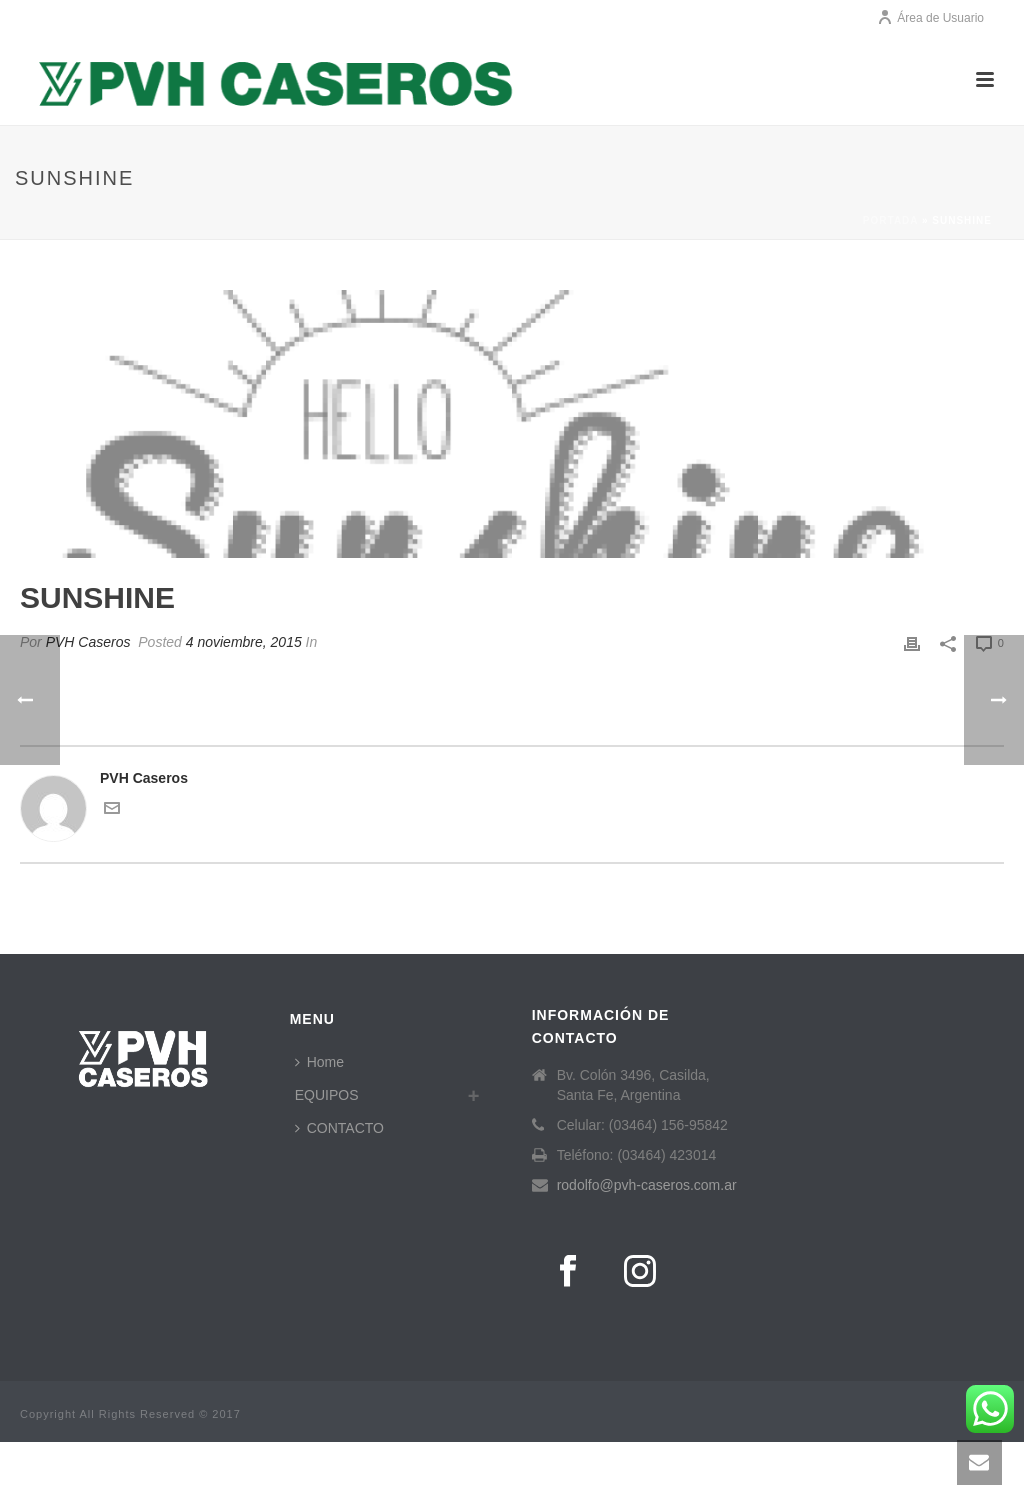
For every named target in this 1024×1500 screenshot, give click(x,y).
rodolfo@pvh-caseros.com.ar (647, 1185)
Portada (890, 220)
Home (319, 1062)
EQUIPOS (327, 1095)
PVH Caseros (88, 642)
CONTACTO (339, 1128)
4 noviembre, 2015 (244, 642)
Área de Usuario (930, 18)
